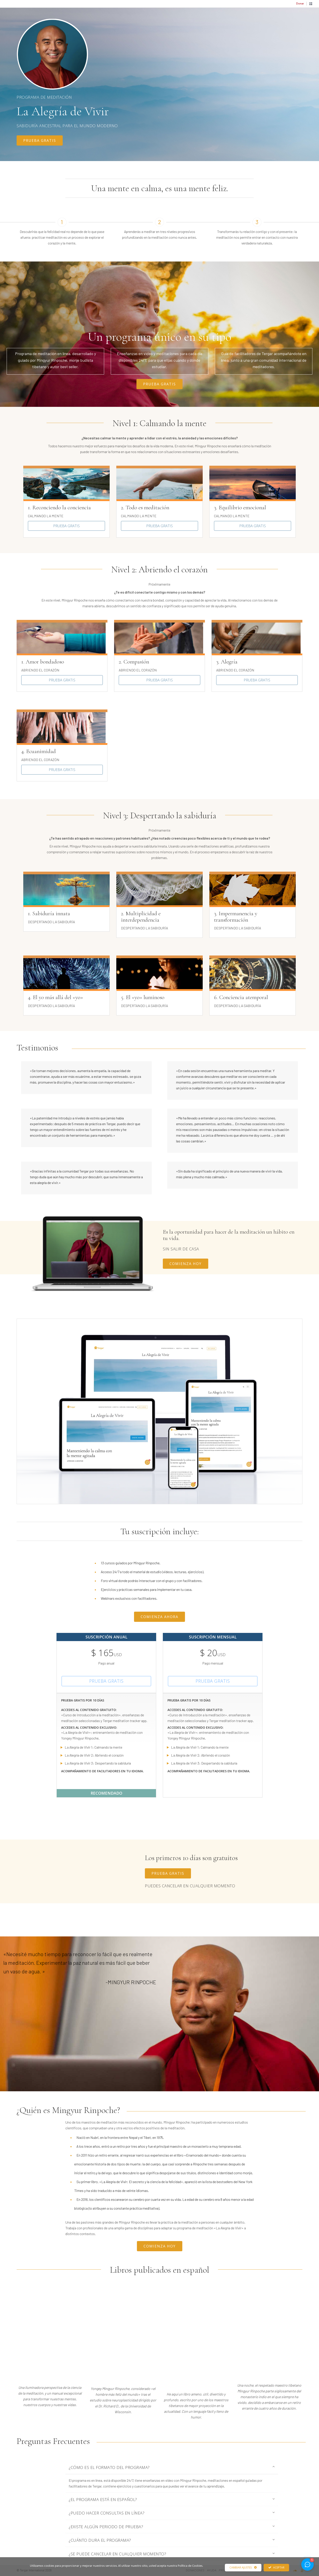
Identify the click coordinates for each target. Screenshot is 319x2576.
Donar (300, 3)
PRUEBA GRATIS (106, 1681)
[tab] (171, 2467)
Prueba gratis (39, 140)
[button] (310, 3)
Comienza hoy (185, 1263)
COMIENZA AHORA (159, 1616)
